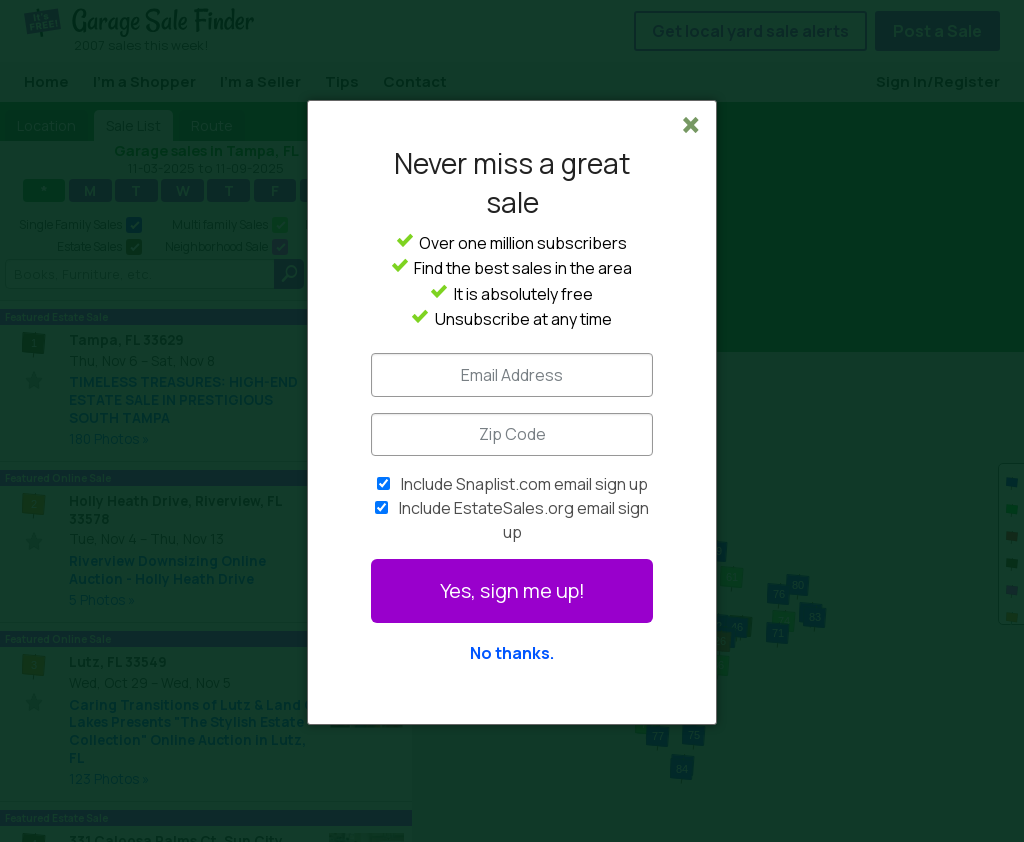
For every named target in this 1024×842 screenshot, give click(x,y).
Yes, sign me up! (512, 590)
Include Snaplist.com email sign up (524, 484)
